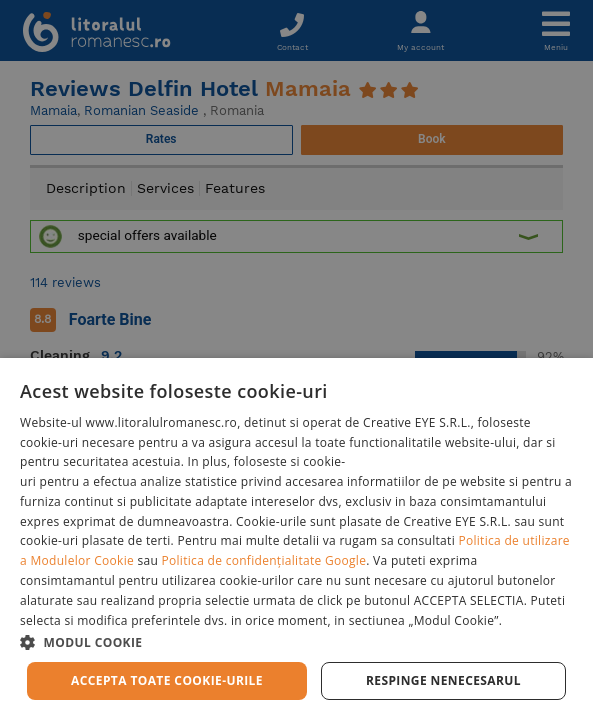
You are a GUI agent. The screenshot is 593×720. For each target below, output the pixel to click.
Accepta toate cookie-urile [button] (167, 680)
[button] (296, 641)
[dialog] (296, 539)
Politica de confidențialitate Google (264, 560)
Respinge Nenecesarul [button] (443, 680)
